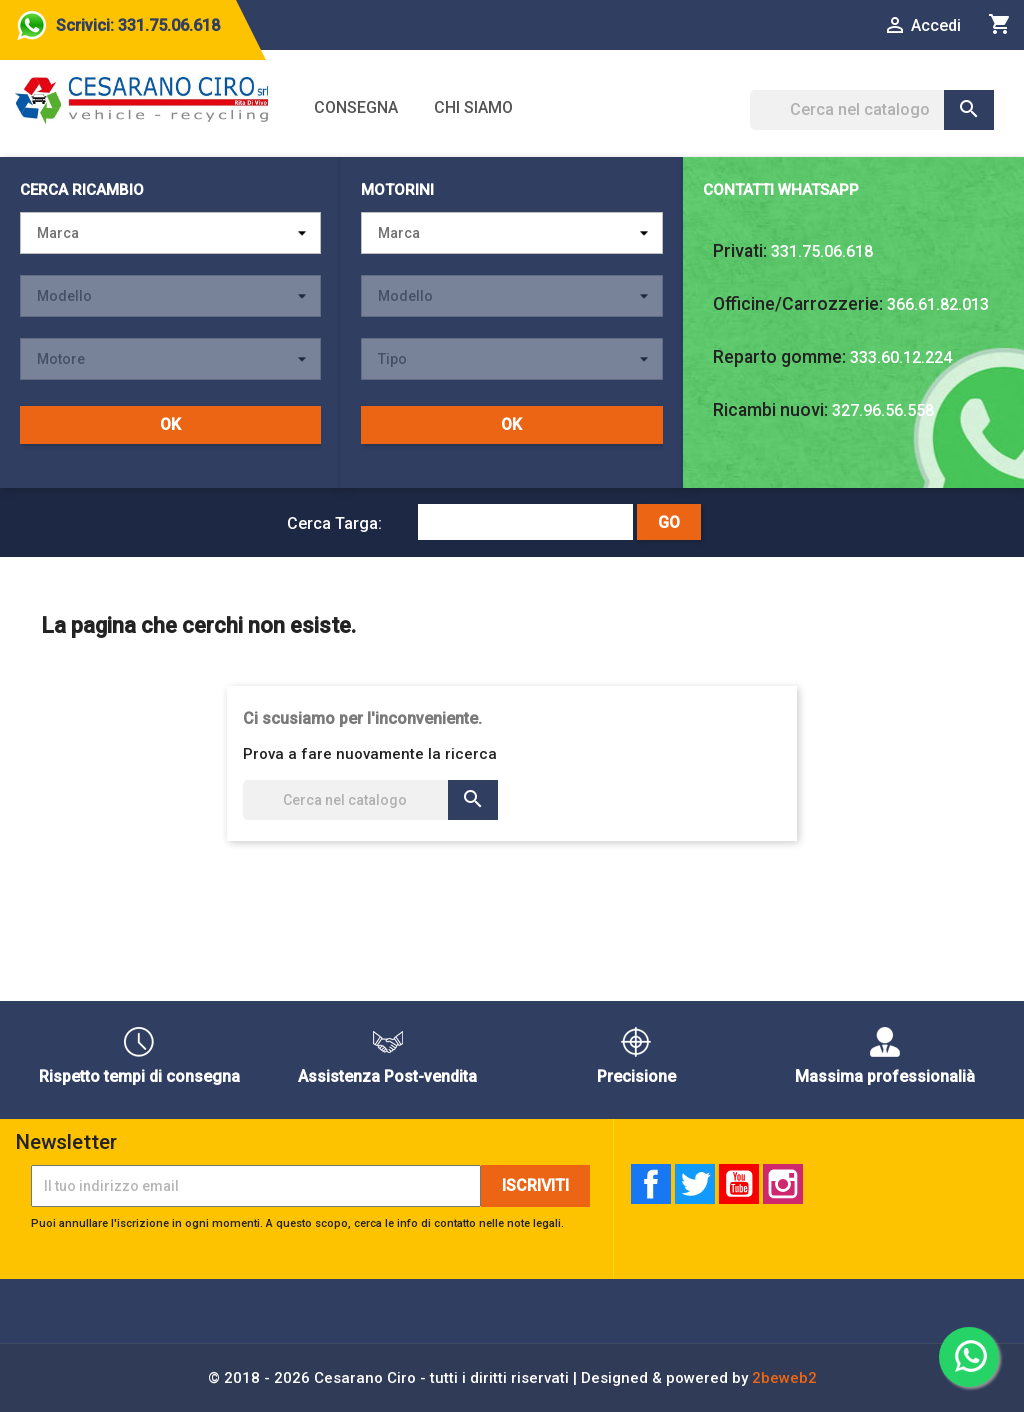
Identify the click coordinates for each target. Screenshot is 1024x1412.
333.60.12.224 (901, 357)
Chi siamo (473, 107)
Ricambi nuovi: (770, 410)
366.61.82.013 (938, 304)
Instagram (783, 1184)
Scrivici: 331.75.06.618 (138, 25)
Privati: (740, 251)
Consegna (356, 107)
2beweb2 (784, 1378)
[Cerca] (872, 110)
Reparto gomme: (779, 357)
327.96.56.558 (883, 410)
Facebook (651, 1184)
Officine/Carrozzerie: (798, 304)
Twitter (695, 1184)
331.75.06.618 (822, 251)
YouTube (739, 1184)
